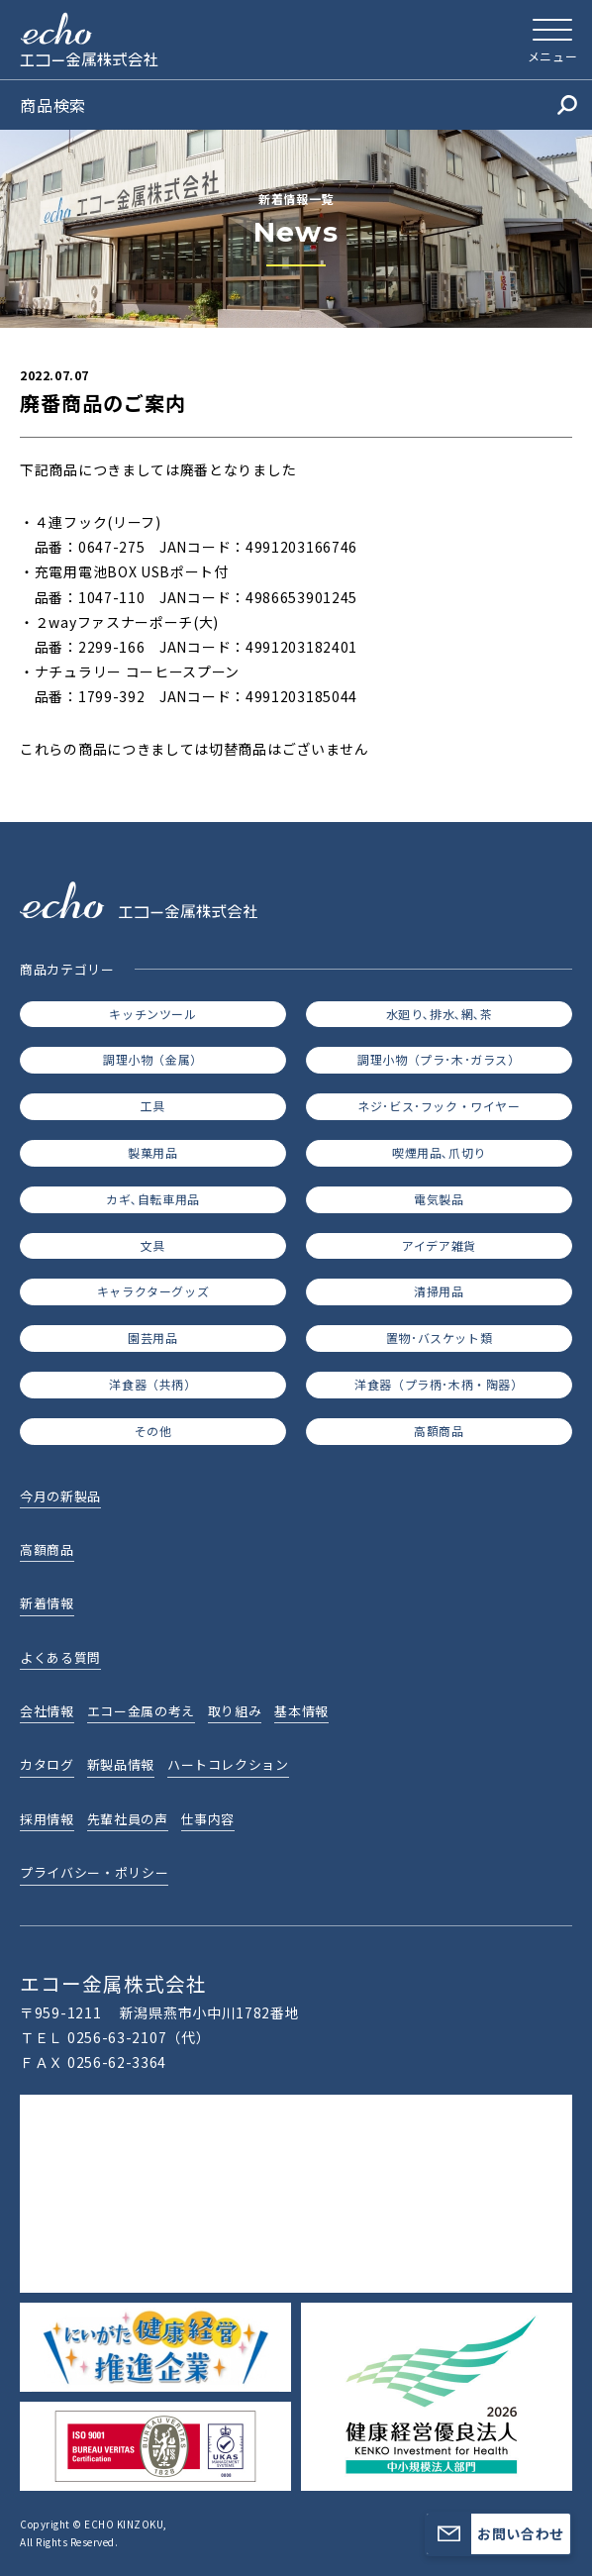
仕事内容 (208, 1818)
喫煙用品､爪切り (439, 1152)
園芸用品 (152, 1337)
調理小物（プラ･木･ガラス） (438, 1059)
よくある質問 (60, 1657)
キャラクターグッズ (153, 1291)
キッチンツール (152, 1013)
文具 (153, 1245)
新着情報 (47, 1603)
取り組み (235, 1710)
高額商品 (438, 1430)
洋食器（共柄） (152, 1384)
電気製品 (438, 1198)
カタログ (47, 1764)
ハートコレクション (228, 1764)
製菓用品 (152, 1152)
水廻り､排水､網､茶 (439, 1013)
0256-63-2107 (116, 2037)
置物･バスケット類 (439, 1337)
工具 (153, 1105)
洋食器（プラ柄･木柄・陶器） (438, 1384)
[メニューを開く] (552, 39)
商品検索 (298, 105)
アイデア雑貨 (439, 1245)
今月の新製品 (60, 1496)
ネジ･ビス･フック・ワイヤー (438, 1105)
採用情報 (47, 1818)
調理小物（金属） (153, 1059)
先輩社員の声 (127, 1818)
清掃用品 (438, 1291)
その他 (153, 1430)
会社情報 (47, 1710)
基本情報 (301, 1710)
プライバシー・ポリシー (94, 1872)
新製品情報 (120, 1764)
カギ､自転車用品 (153, 1198)
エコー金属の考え (141, 1710)
